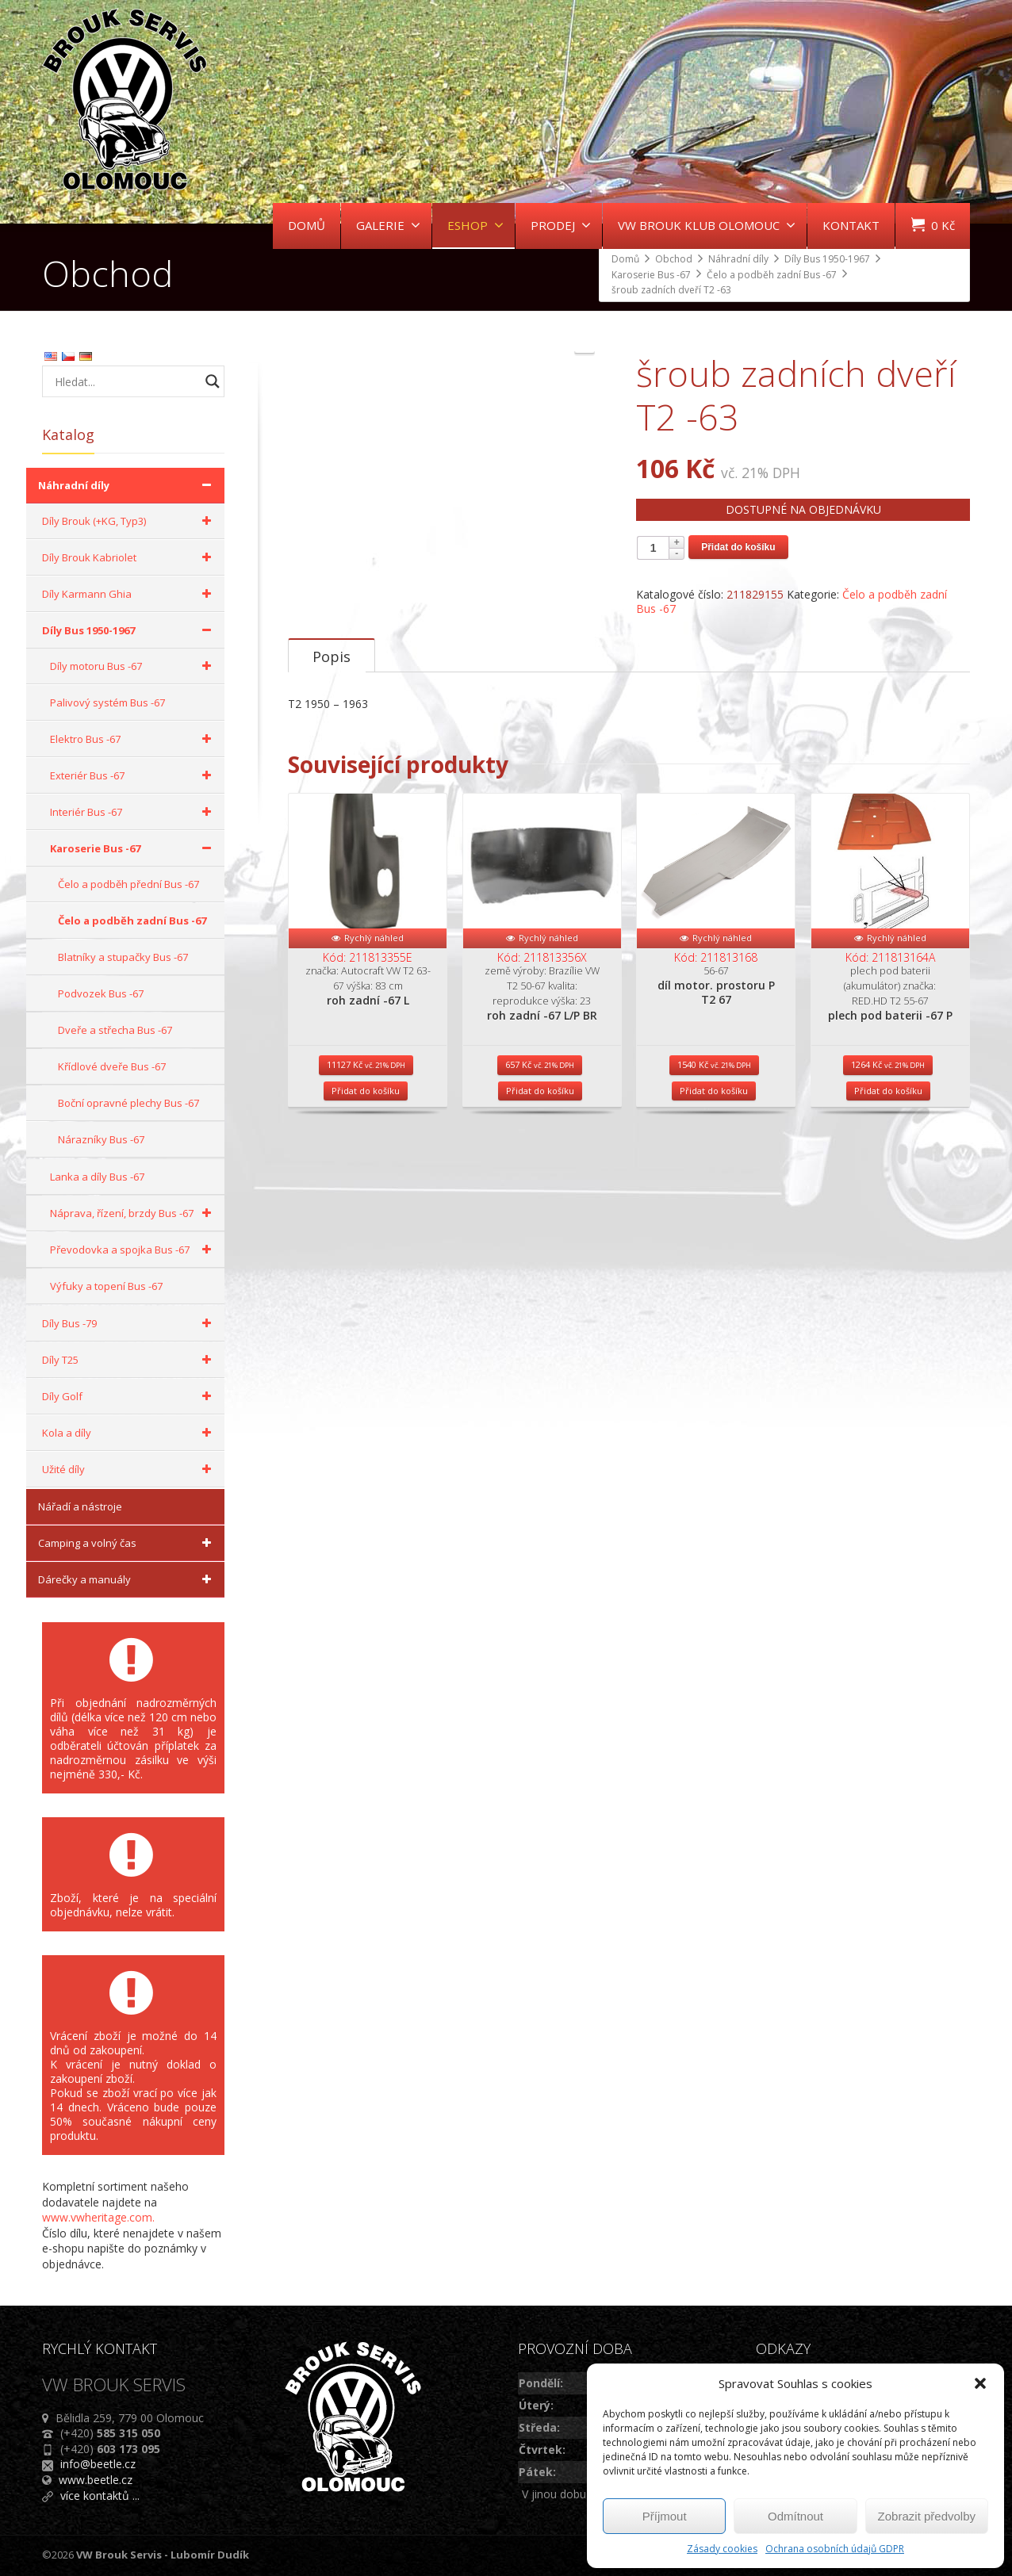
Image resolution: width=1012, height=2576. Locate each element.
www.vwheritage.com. (98, 2217)
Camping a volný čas (127, 1542)
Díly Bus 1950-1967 (129, 630)
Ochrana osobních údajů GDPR (834, 2548)
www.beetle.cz (95, 2479)
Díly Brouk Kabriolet (129, 557)
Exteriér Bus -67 (133, 775)
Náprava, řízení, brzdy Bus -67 (133, 1213)
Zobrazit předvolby (927, 2516)
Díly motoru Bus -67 (133, 666)
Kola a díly (129, 1432)
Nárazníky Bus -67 (101, 1139)
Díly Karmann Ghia (129, 593)
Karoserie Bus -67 (133, 848)
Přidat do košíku (738, 547)
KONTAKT (851, 225)
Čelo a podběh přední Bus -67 (128, 884)
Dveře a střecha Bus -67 (115, 1030)
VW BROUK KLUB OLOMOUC (706, 225)
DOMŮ (306, 225)
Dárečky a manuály (127, 1579)
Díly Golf (129, 1396)
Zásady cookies (722, 2548)
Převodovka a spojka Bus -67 (133, 1249)
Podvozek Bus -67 (101, 993)
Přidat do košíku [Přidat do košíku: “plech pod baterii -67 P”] (888, 1230)
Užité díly (129, 1469)
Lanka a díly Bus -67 (97, 1176)
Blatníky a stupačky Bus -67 (123, 957)
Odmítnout (795, 2516)
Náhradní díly (127, 485)
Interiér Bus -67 (133, 811)
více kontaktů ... (100, 2495)
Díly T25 (129, 1359)
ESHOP (475, 225)
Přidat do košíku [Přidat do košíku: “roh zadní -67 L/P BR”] (540, 1230)
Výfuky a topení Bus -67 (106, 1286)
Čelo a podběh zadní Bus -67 (132, 920)
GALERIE (388, 225)
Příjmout (664, 2516)
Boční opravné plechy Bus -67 (128, 1103)
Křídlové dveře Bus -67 (112, 1066)
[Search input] (125, 381)
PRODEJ (561, 225)
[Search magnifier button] (212, 381)
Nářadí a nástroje (80, 1506)
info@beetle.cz (98, 2463)
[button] (980, 2383)
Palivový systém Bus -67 (107, 702)
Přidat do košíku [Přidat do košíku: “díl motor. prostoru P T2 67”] (714, 1230)
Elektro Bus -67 (133, 738)
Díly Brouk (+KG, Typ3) (129, 520)
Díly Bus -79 (129, 1323)
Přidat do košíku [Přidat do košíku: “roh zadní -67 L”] (366, 1230)
